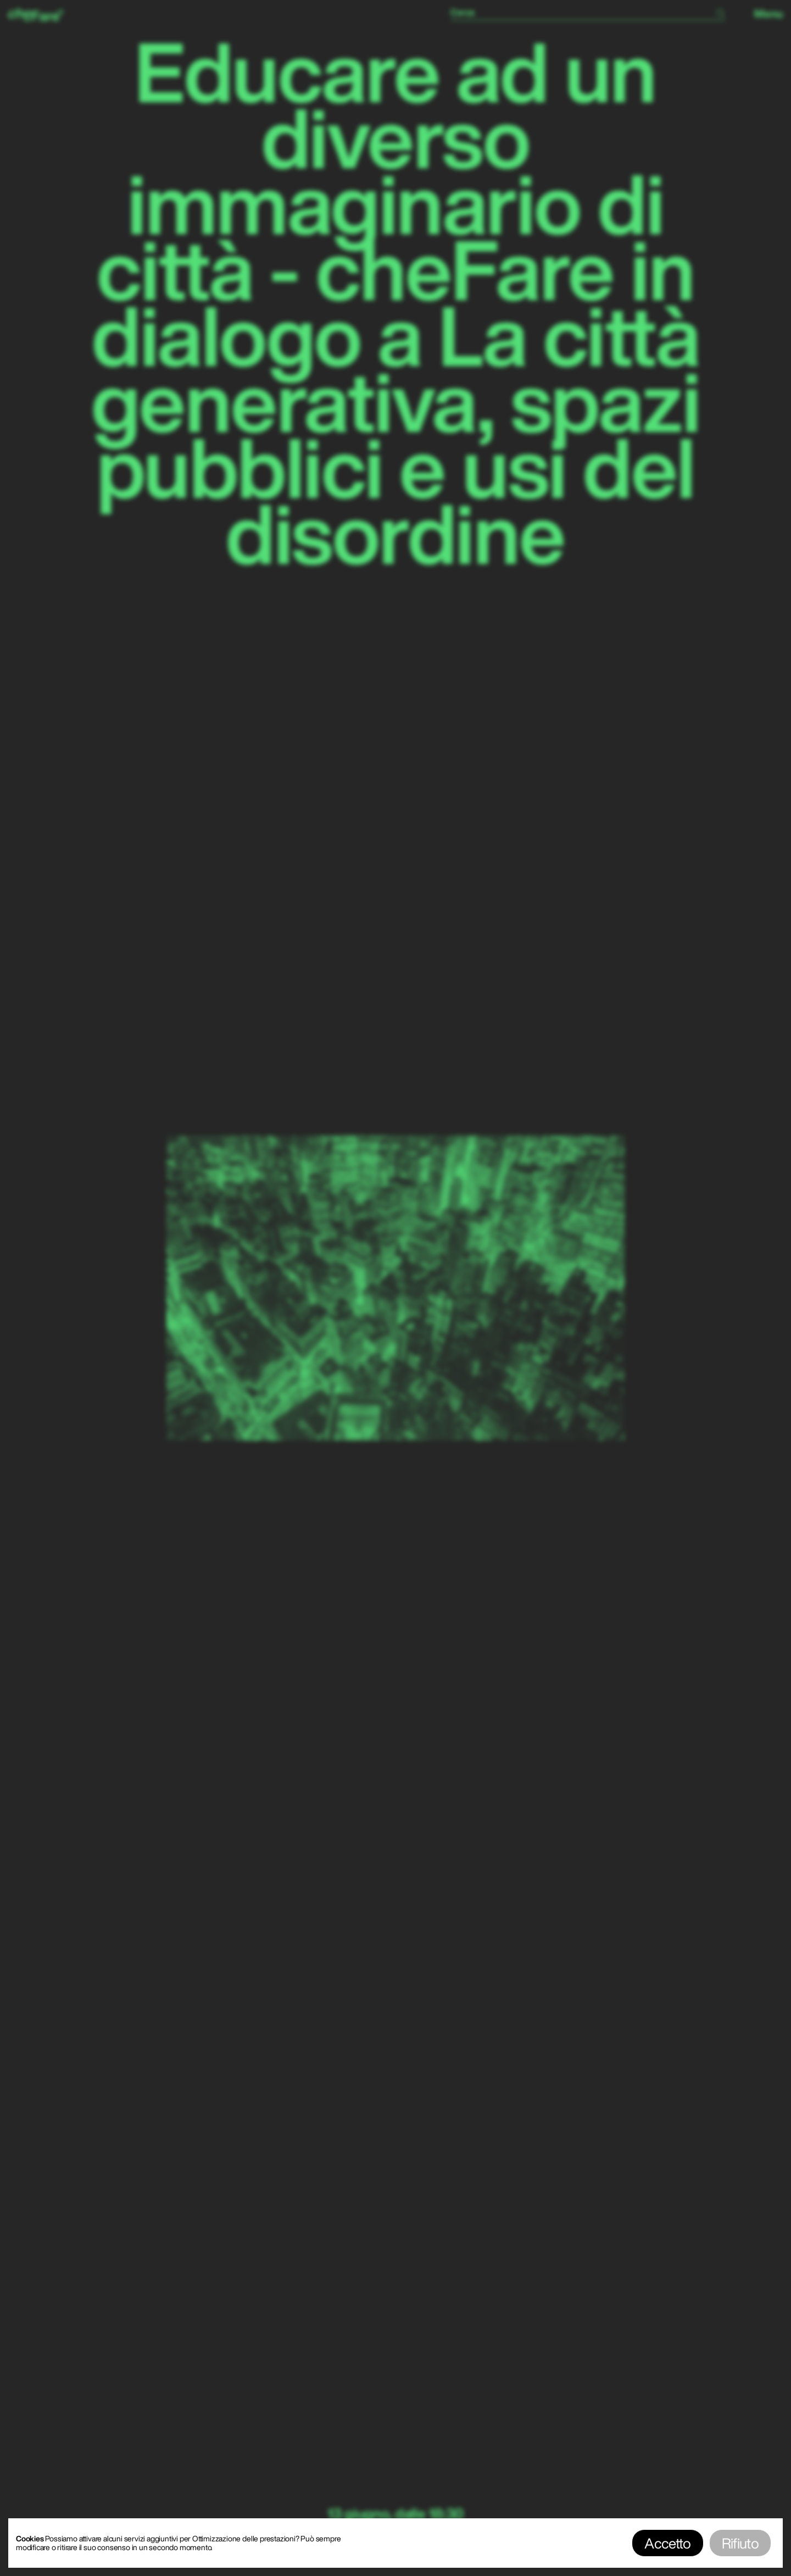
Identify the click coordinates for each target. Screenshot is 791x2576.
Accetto (667, 2543)
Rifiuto (740, 2543)
